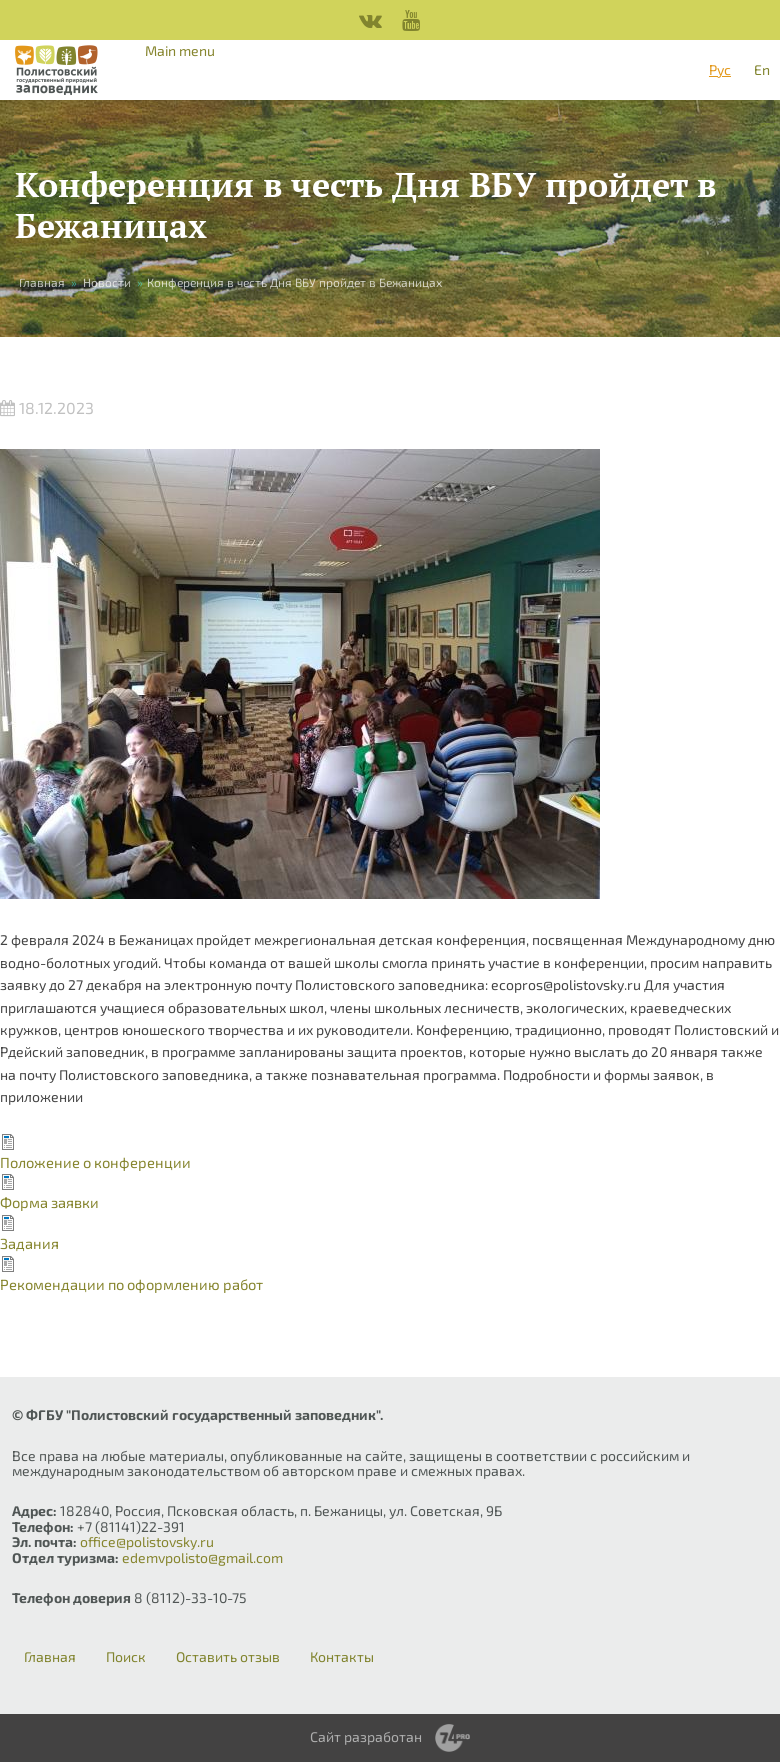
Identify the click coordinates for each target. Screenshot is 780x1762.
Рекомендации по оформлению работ (131, 1284)
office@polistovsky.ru (147, 1541)
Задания (29, 1243)
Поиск (126, 1657)
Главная (42, 282)
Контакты (342, 1657)
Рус (720, 69)
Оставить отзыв (228, 1657)
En (762, 69)
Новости (107, 282)
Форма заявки (49, 1202)
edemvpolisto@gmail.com (202, 1557)
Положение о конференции (95, 1162)
